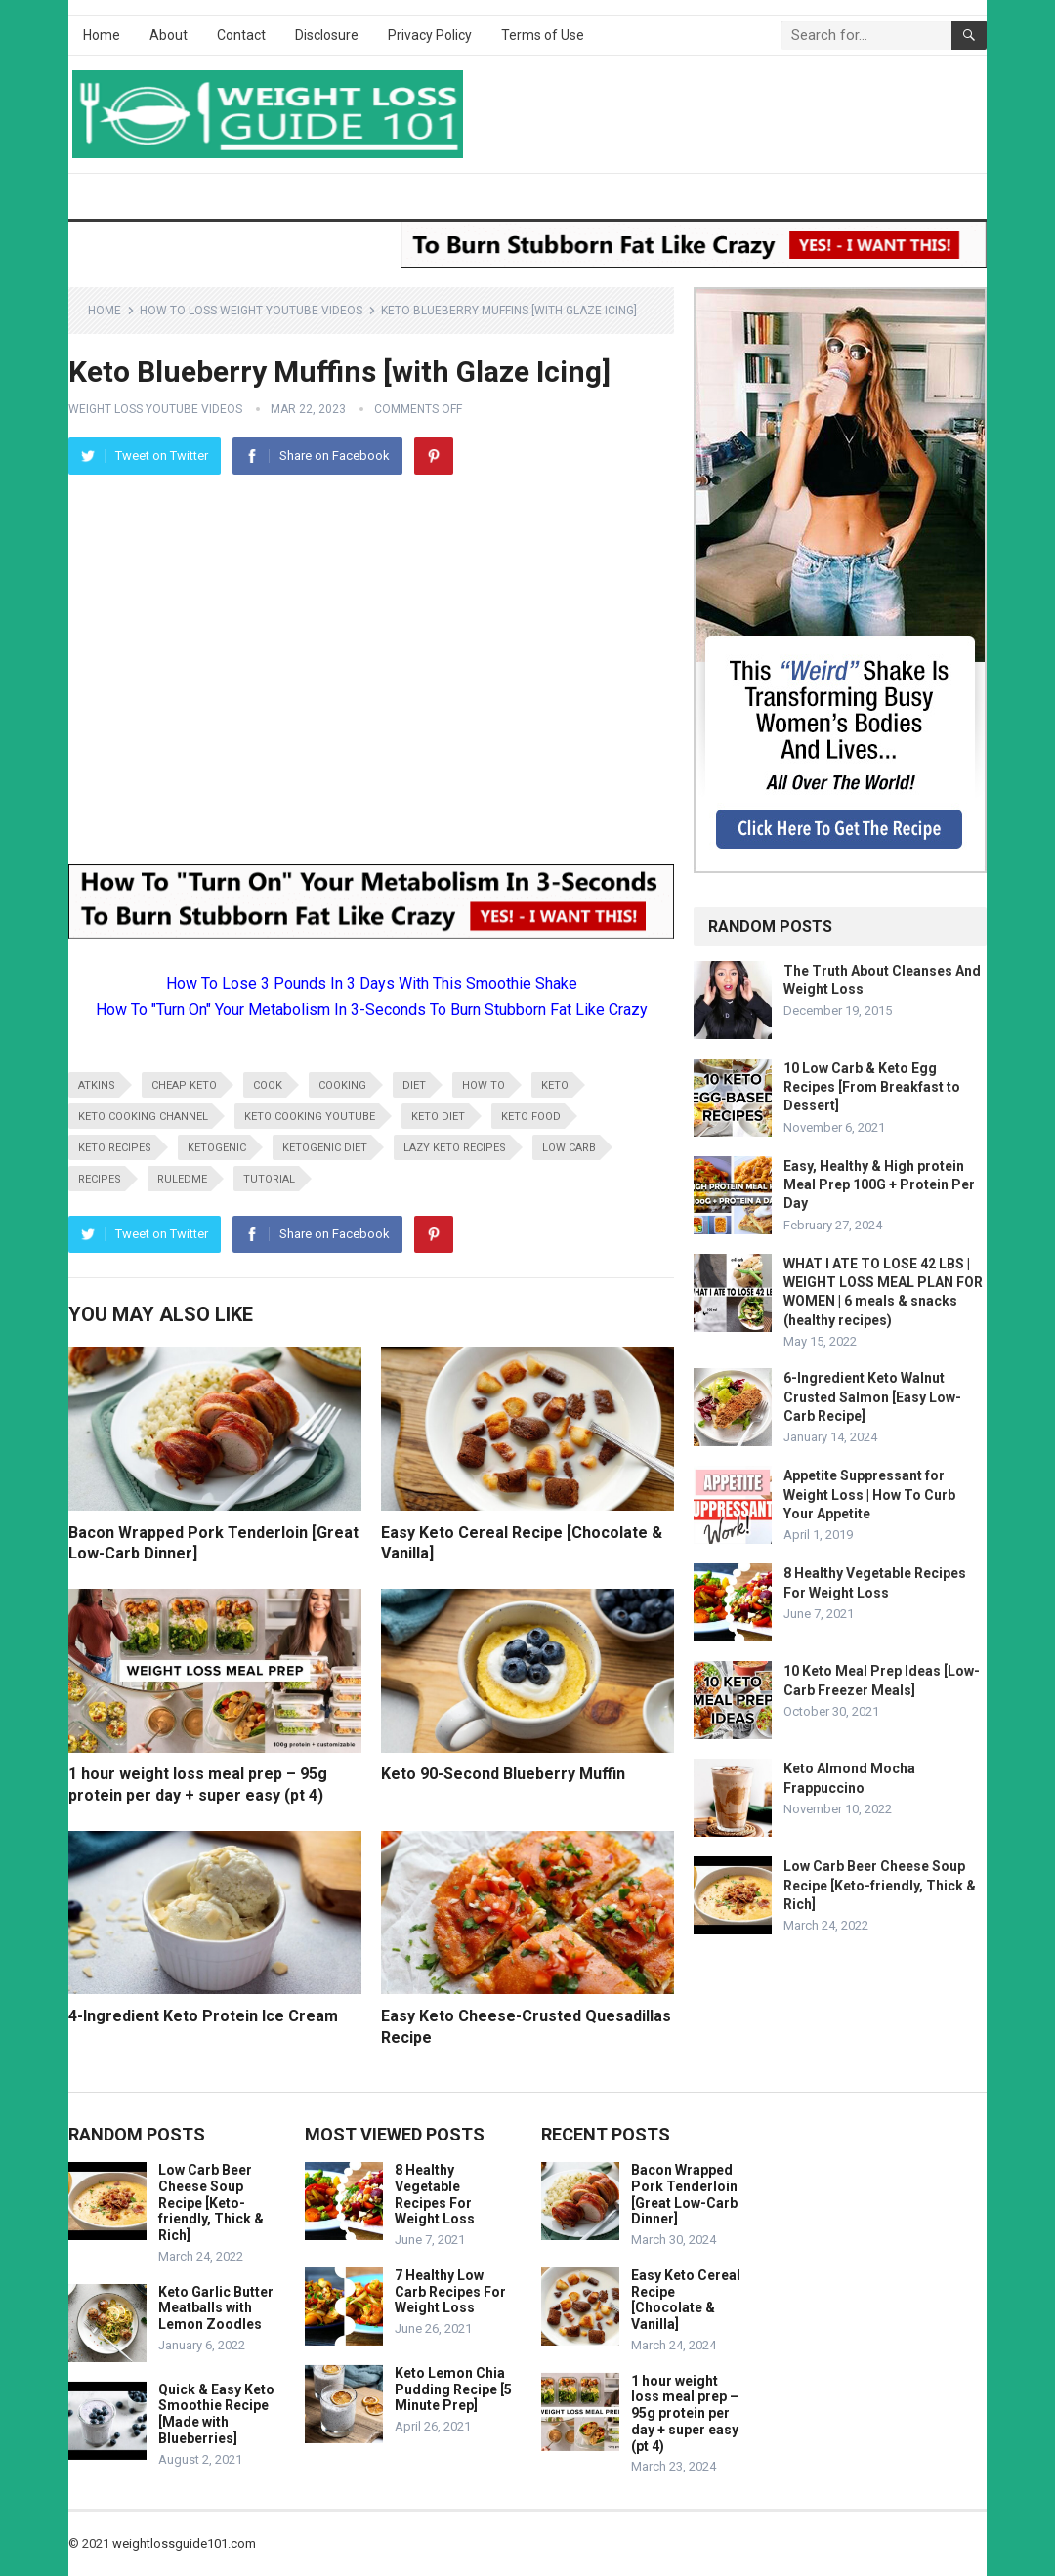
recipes (99, 1179)
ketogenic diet (324, 1148)
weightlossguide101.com (184, 2543)
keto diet (438, 1116)
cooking (342, 1085)
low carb (569, 1148)
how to (483, 1085)
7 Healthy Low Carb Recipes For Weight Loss (450, 2291)
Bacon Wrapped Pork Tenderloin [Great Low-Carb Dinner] (684, 2194)
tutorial (269, 1179)
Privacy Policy (430, 35)
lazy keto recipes (454, 1148)
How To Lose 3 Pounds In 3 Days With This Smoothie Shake (371, 984)
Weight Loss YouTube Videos (155, 409)
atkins (96, 1085)
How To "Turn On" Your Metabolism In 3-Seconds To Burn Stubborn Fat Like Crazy (372, 1009)
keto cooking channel (143, 1116)
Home (101, 35)
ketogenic (217, 1148)
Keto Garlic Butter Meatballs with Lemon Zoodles (216, 2308)
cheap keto (184, 1085)
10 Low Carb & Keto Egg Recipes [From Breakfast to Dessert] (871, 1086)
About (168, 35)
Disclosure (327, 35)
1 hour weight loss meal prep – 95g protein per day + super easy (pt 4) (684, 2413)
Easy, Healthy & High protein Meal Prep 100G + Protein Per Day (879, 1184)
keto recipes (114, 1148)
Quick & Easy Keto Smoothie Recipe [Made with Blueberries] (216, 2414)
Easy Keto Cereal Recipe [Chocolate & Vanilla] (685, 2299)
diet (414, 1085)
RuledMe (182, 1179)
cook (267, 1085)
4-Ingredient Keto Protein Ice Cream (203, 2016)
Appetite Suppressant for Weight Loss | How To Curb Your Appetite (869, 1494)
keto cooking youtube (309, 1116)
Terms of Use (542, 35)
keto (555, 1085)
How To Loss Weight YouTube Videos (251, 310)
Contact (241, 35)
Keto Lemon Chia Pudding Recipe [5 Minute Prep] (453, 2389)
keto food (531, 1116)
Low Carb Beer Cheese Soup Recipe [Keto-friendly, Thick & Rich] (879, 1884)
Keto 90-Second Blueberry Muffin (503, 1774)
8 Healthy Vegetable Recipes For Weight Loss (435, 2194)
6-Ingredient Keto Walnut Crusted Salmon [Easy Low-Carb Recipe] (872, 1396)
